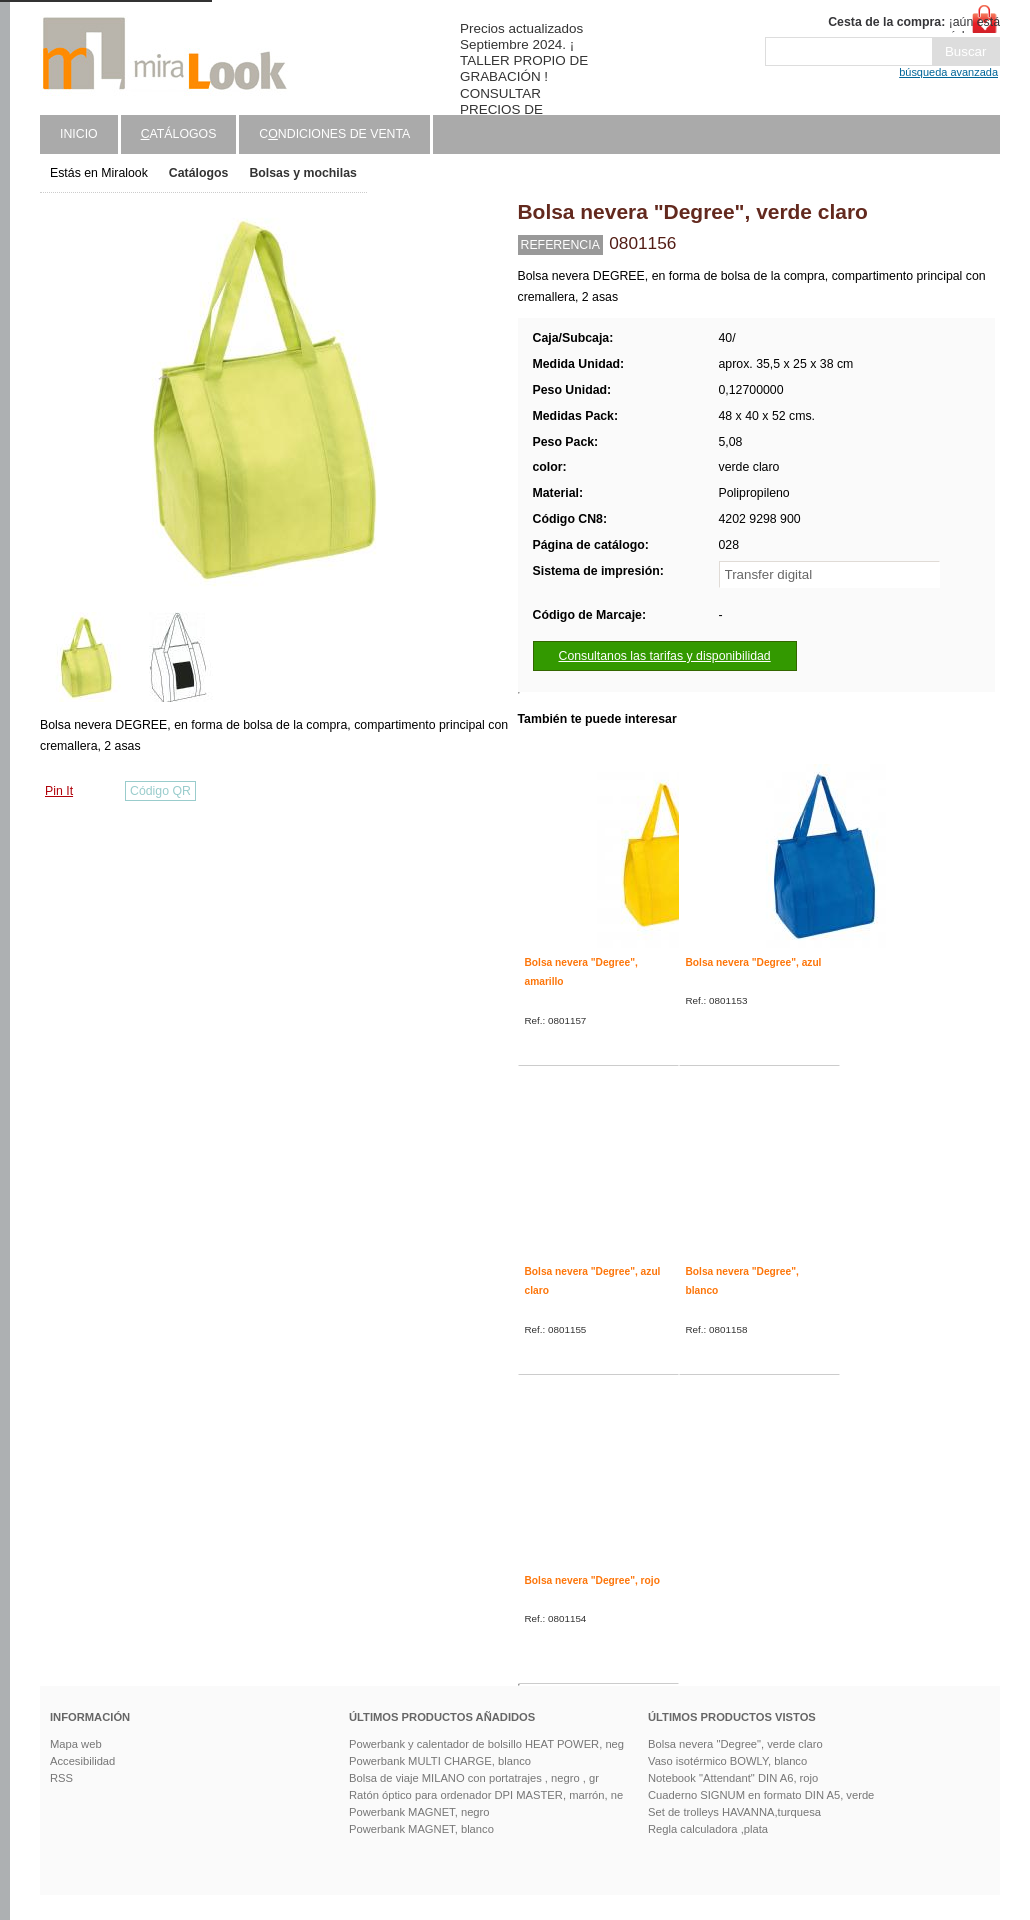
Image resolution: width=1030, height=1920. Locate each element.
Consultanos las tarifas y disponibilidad (665, 656)
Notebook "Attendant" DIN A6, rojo (733, 1778)
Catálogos (199, 173)
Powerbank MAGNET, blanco (421, 1829)
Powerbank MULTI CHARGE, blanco (440, 1761)
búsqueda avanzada (948, 72)
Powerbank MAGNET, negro (419, 1812)
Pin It (59, 791)
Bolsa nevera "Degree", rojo (592, 1580)
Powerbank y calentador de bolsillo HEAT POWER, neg (486, 1744)
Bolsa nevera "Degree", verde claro (735, 1744)
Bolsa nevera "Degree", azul (754, 962)
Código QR (160, 791)
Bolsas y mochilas (302, 173)
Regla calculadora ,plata (708, 1829)
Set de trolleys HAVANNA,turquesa (734, 1812)
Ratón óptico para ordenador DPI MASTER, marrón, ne (486, 1795)
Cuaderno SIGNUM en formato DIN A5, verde (761, 1795)
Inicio (79, 134)
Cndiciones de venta (334, 134)
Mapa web (76, 1744)
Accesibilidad (82, 1761)
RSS (61, 1778)
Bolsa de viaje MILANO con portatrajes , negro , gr (474, 1778)
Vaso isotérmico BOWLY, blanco (727, 1761)
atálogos (179, 134)
